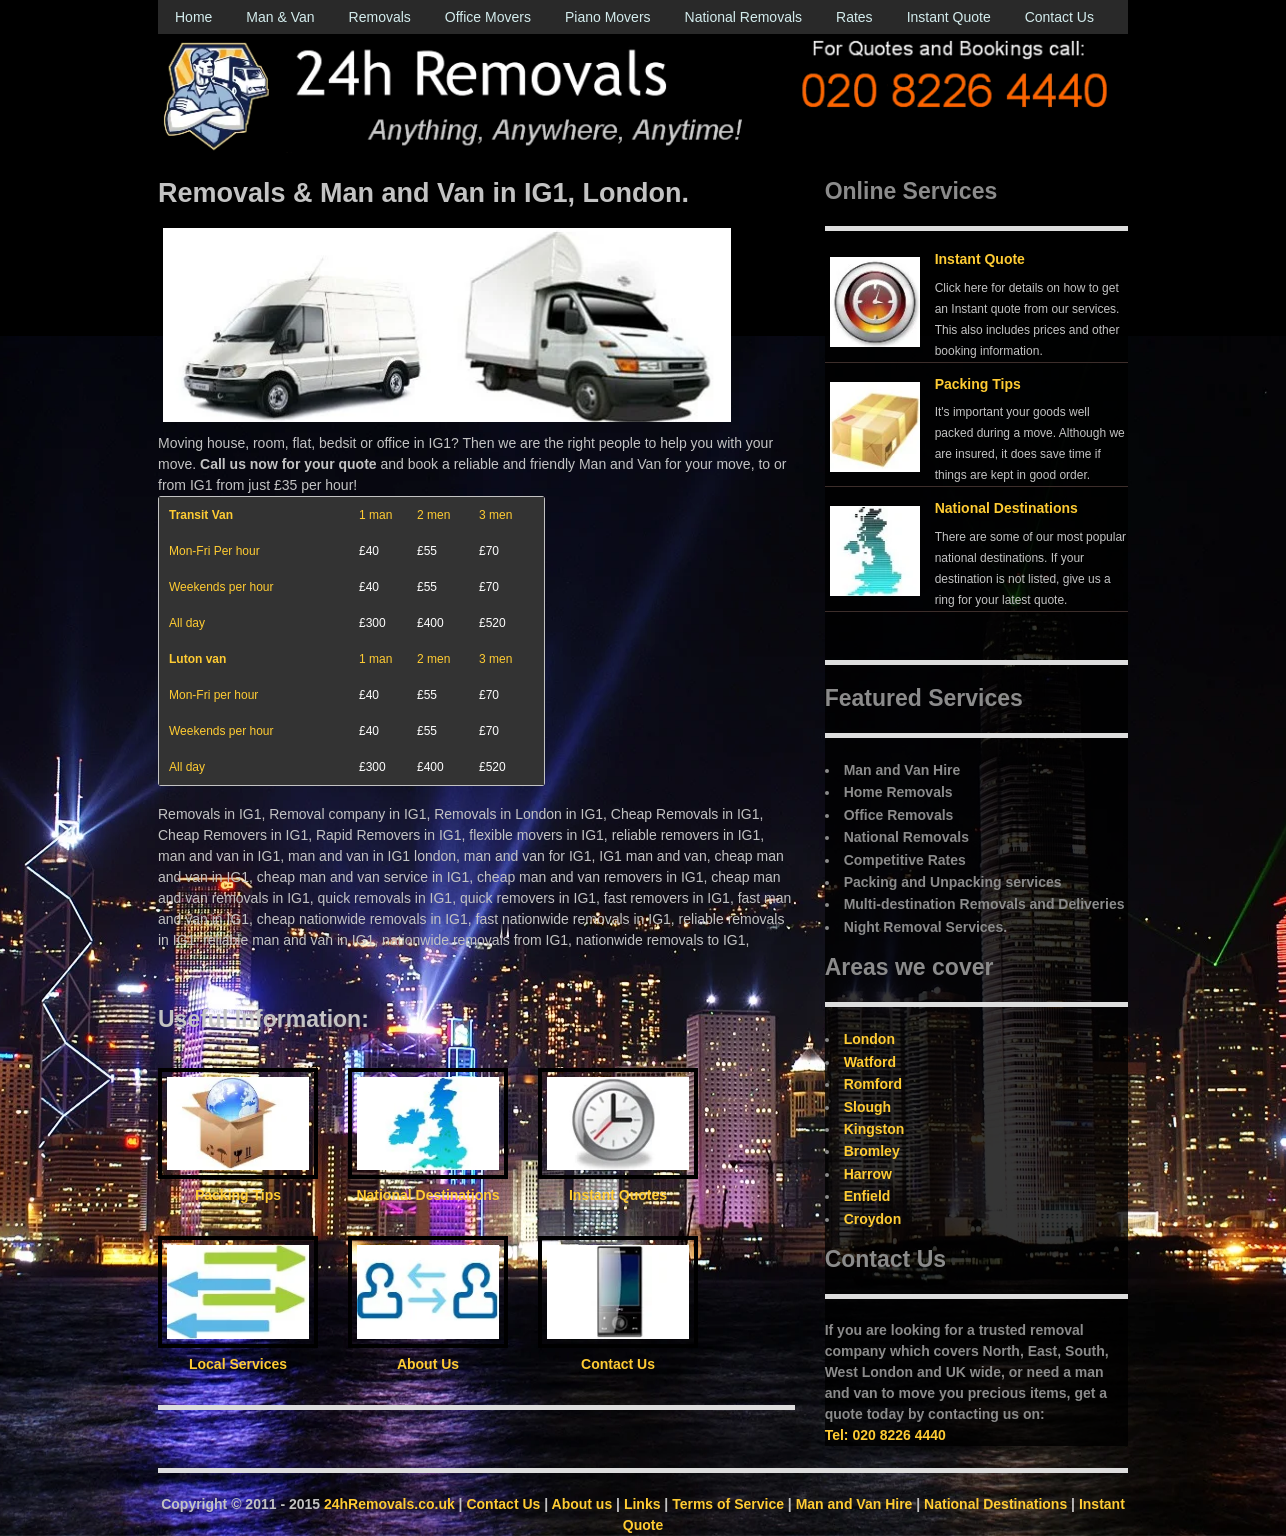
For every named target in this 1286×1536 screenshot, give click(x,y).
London (869, 1039)
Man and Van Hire (854, 1504)
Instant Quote (949, 17)
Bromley (872, 1151)
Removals (380, 17)
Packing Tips (978, 384)
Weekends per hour (221, 587)
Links (642, 1504)
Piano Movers (608, 17)
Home (193, 17)
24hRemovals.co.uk (389, 1504)
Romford (873, 1084)
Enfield (867, 1196)
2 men (433, 515)
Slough (867, 1107)
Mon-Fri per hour (213, 695)
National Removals (744, 17)
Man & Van (280, 17)
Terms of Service (728, 1504)
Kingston (874, 1129)
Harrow (868, 1174)
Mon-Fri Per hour (214, 551)
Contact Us (1059, 17)
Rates (854, 17)
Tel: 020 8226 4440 (885, 1435)
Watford (870, 1062)
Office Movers (488, 17)
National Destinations (1006, 508)
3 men (495, 515)
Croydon (873, 1219)
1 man (375, 515)
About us (582, 1504)
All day (187, 623)
